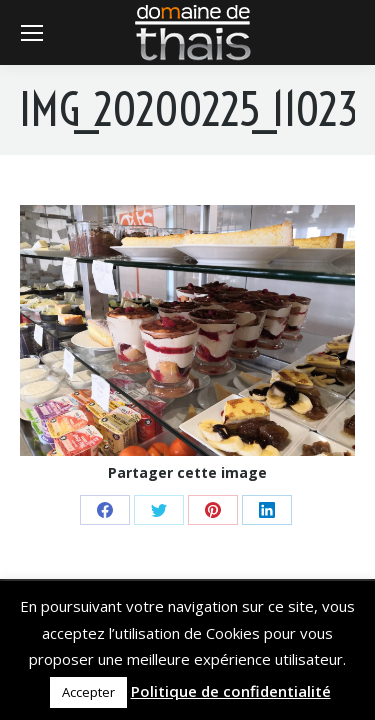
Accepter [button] (88, 692)
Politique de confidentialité (231, 691)
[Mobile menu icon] (32, 33)
